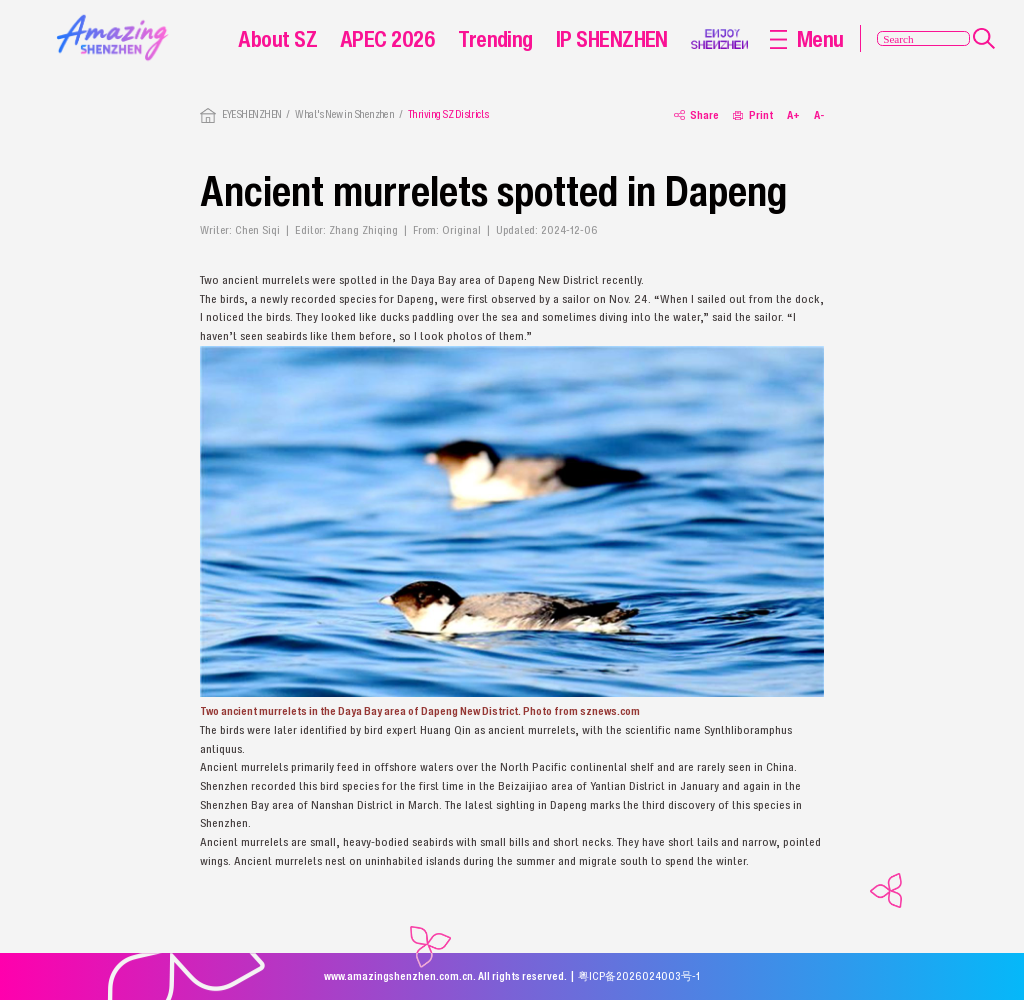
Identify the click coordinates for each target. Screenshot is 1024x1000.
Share (696, 115)
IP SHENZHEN (612, 38)
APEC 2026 (387, 38)
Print (753, 115)
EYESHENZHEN (251, 114)
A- (819, 115)
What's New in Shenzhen (344, 114)
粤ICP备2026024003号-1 (639, 976)
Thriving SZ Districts (448, 114)
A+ (793, 115)
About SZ (277, 38)
